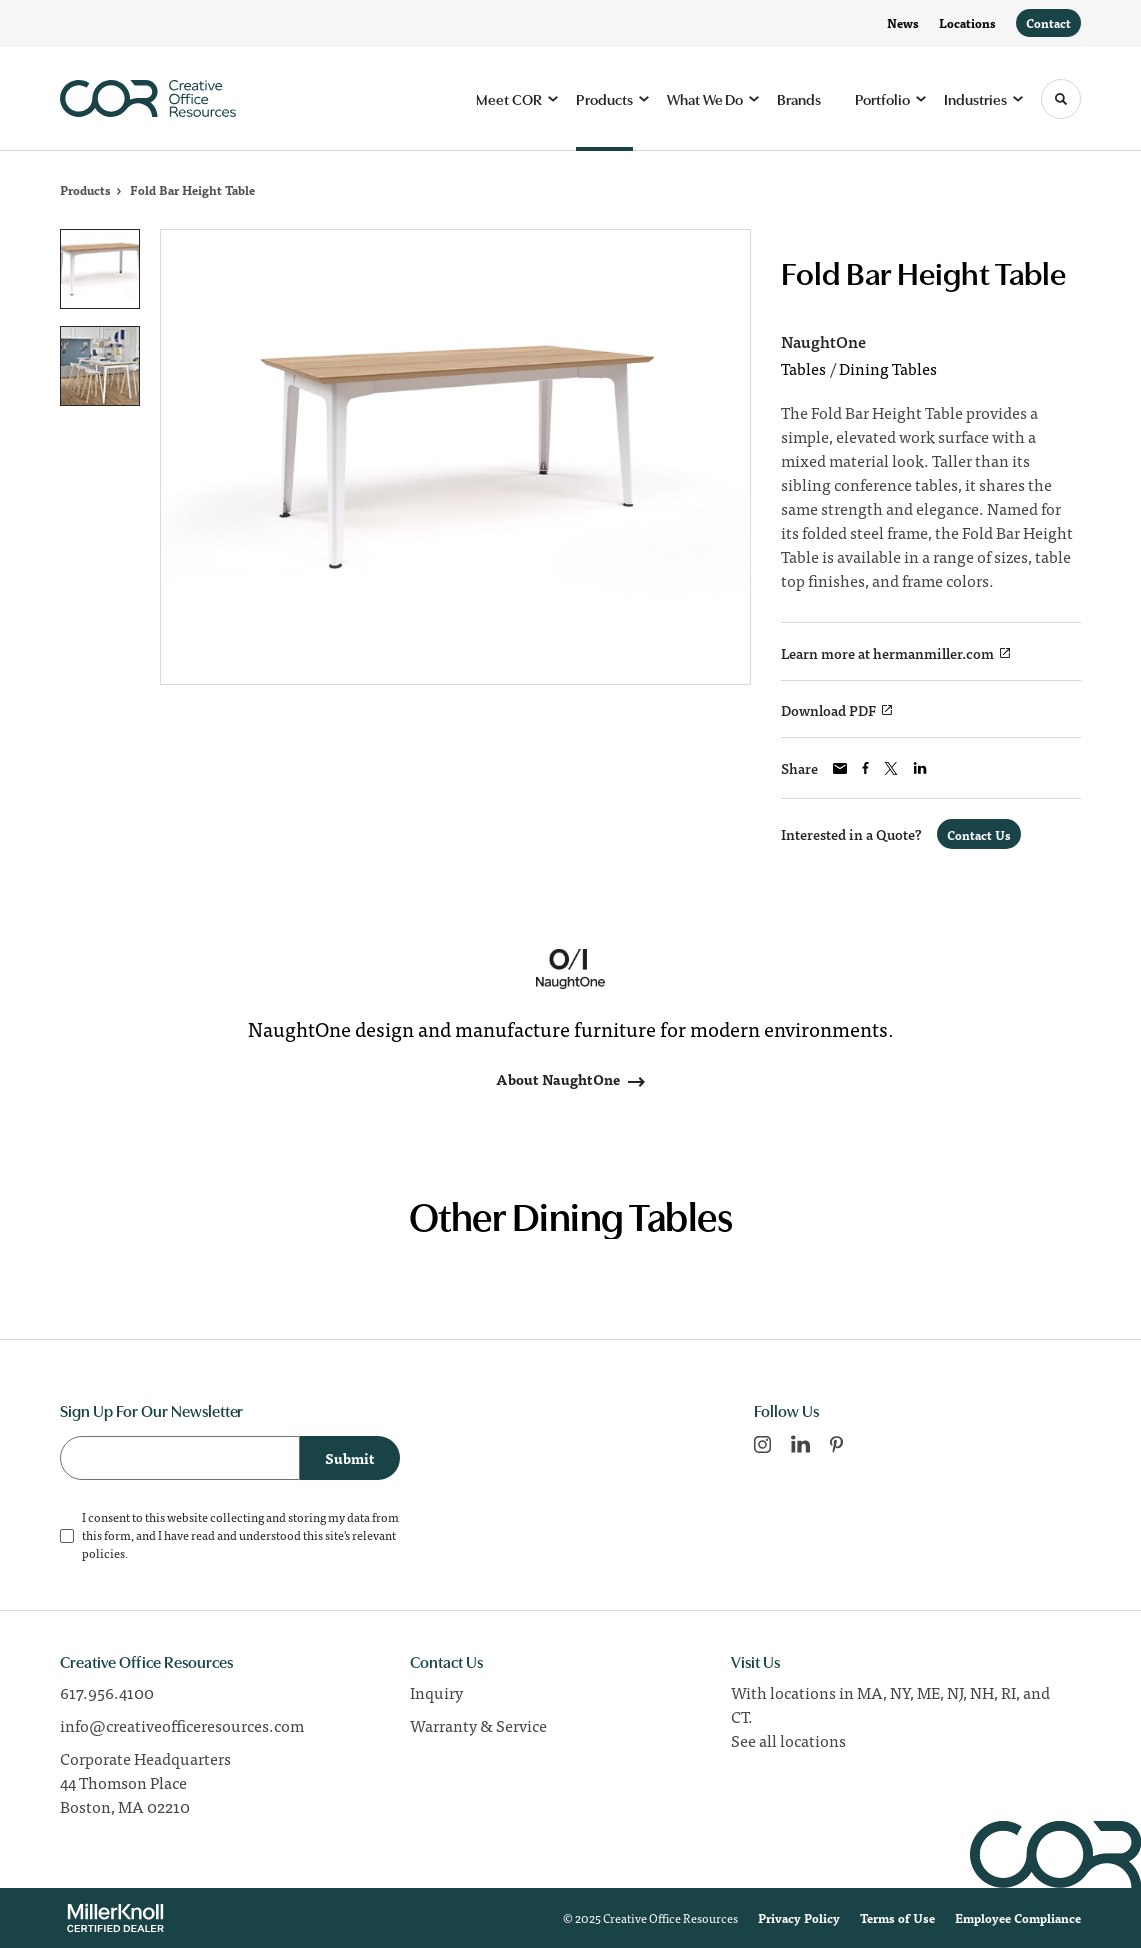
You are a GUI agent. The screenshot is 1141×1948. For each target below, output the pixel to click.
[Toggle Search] (1061, 99)
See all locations (788, 1740)
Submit (350, 1458)
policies (103, 1553)
